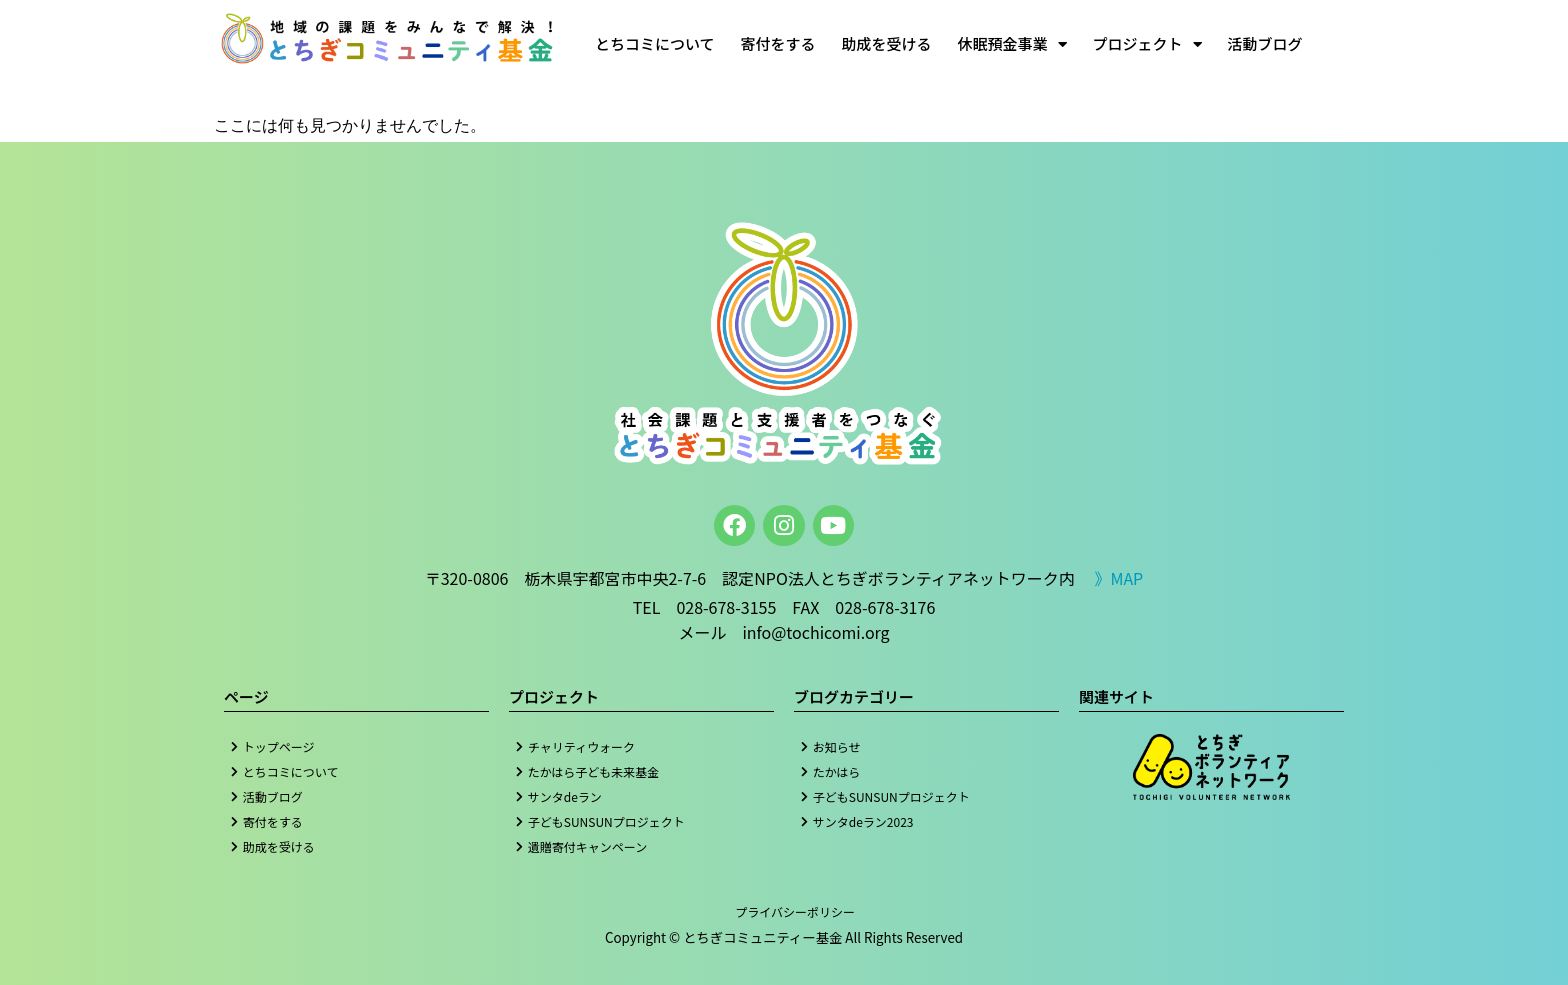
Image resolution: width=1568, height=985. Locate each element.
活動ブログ (1265, 43)
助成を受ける (887, 43)
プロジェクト (1147, 44)
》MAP (1118, 578)
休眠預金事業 (1012, 44)
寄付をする (778, 43)
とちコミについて (655, 43)
